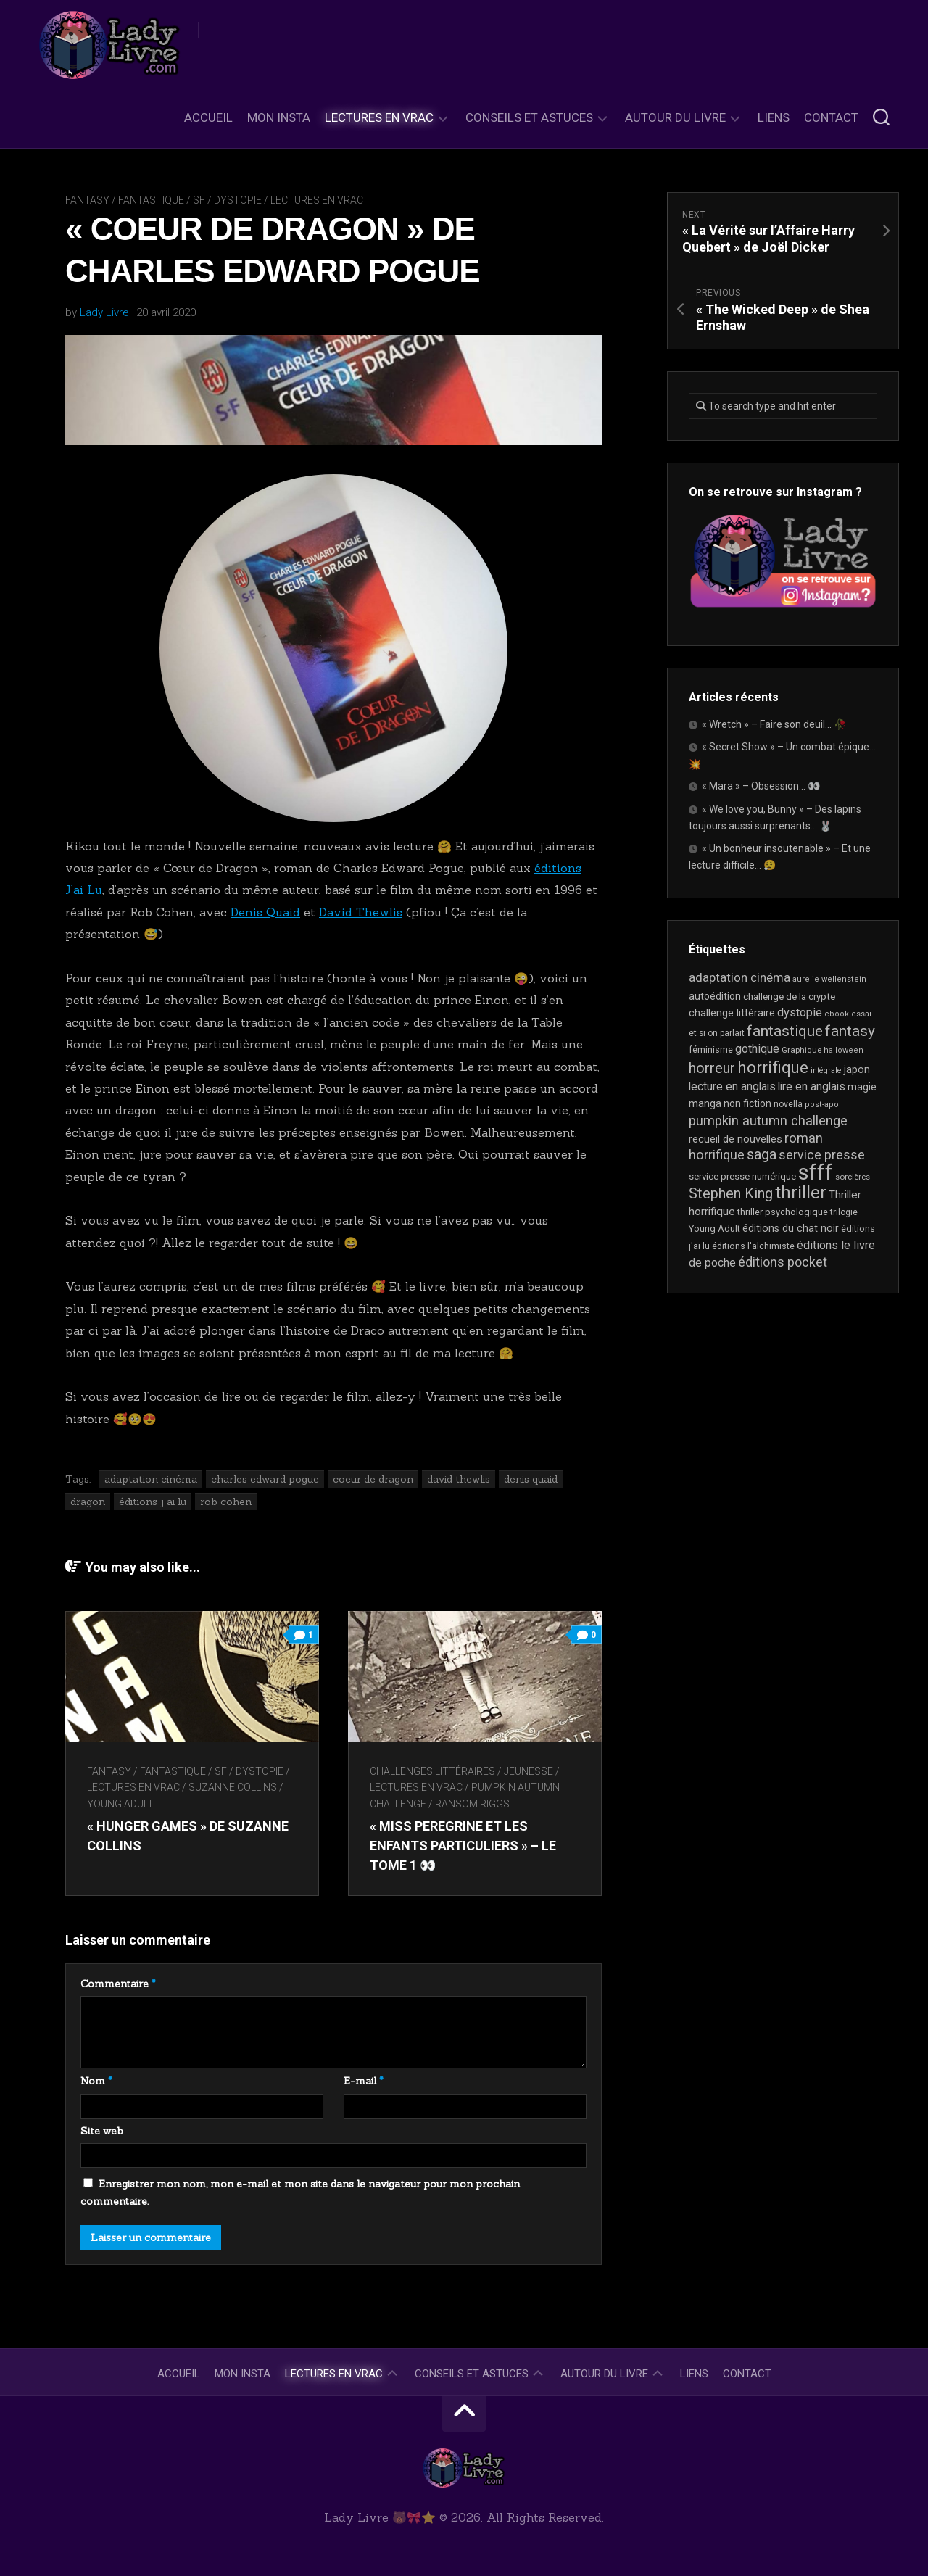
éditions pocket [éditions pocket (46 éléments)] (782, 1262)
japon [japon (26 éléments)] (857, 1069)
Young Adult (120, 1804)
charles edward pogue (265, 1479)
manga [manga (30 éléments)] (705, 1103)
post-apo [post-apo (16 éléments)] (822, 1104)
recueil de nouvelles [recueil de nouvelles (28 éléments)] (735, 1139)
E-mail (364, 2080)
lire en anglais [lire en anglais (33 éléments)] (811, 1086)
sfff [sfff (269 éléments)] (815, 1172)
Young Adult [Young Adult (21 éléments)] (714, 1228)
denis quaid (531, 1479)
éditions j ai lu (152, 1501)
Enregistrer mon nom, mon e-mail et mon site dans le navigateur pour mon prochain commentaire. (300, 2192)
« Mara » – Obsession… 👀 (761, 786)
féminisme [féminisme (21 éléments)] (711, 1049)
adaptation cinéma (150, 1479)
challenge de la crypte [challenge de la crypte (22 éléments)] (789, 996)
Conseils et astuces (529, 117)
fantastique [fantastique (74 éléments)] (785, 1031)
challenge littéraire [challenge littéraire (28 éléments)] (732, 1012)
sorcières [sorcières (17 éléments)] (852, 1177)
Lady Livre (104, 312)
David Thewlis (360, 912)
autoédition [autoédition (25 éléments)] (715, 996)
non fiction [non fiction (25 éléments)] (747, 1103)
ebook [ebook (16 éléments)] (836, 1014)
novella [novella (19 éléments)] (788, 1104)
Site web (101, 2130)
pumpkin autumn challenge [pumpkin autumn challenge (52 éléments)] (768, 1121)
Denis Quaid (265, 912)
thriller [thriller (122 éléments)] (800, 1193)
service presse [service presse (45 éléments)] (822, 1155)
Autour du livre (675, 117)
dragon (87, 1501)
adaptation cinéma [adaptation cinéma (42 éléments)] (739, 977)
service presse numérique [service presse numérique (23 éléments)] (742, 1176)
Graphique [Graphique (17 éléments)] (801, 1050)
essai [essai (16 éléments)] (861, 1014)
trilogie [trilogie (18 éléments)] (844, 1212)
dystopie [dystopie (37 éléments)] (799, 1012)
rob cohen (226, 1501)
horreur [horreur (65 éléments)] (712, 1068)
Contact (831, 117)
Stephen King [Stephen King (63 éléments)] (731, 1193)
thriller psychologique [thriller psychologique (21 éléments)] (782, 1211)
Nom (96, 2080)
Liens (774, 117)
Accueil (208, 117)
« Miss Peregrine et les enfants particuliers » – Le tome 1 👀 (463, 1845)
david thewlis (458, 1479)
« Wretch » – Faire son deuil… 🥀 (774, 724)
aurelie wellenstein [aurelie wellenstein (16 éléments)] (829, 979)
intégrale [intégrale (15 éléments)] (826, 1070)
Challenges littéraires (432, 1771)
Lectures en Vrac (379, 117)
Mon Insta (278, 117)
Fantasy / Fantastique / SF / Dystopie (163, 200)
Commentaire (118, 1983)
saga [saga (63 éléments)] (761, 1154)
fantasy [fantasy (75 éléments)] (850, 1031)
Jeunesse (528, 1771)
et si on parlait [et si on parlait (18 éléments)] (717, 1033)
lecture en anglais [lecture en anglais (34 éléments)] (732, 1086)
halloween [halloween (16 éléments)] (843, 1050)
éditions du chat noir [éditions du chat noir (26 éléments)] (790, 1228)
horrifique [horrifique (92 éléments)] (772, 1067)
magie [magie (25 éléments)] (862, 1087)
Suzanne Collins (232, 1787)
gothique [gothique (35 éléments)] (757, 1049)
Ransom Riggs (472, 1804)
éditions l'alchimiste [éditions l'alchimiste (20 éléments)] (753, 1246)
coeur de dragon (373, 1479)
